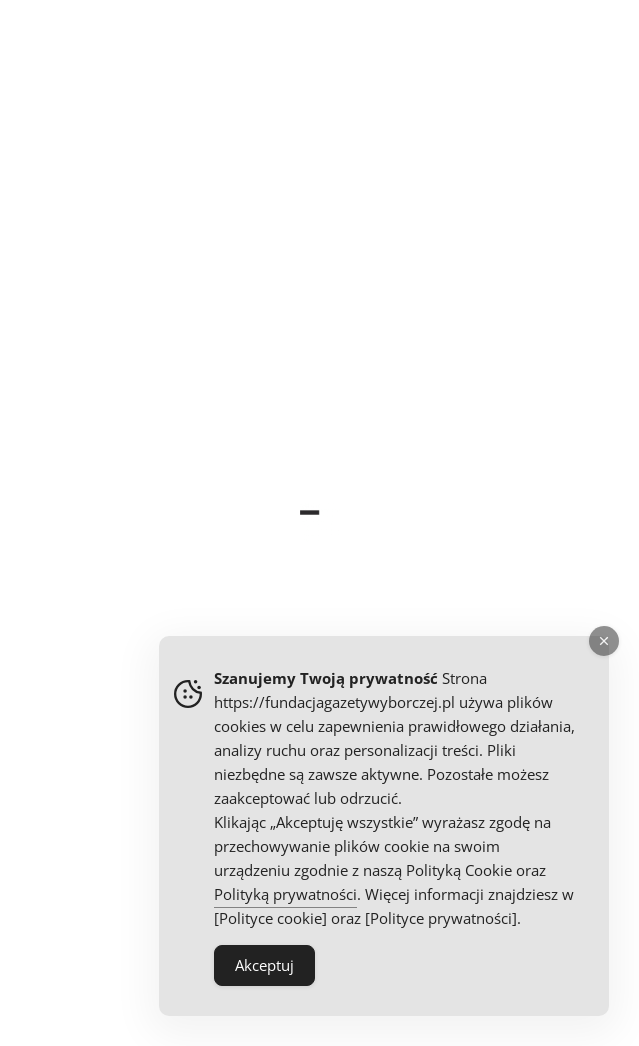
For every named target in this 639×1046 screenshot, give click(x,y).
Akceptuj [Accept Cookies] (264, 965)
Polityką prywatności (285, 894)
